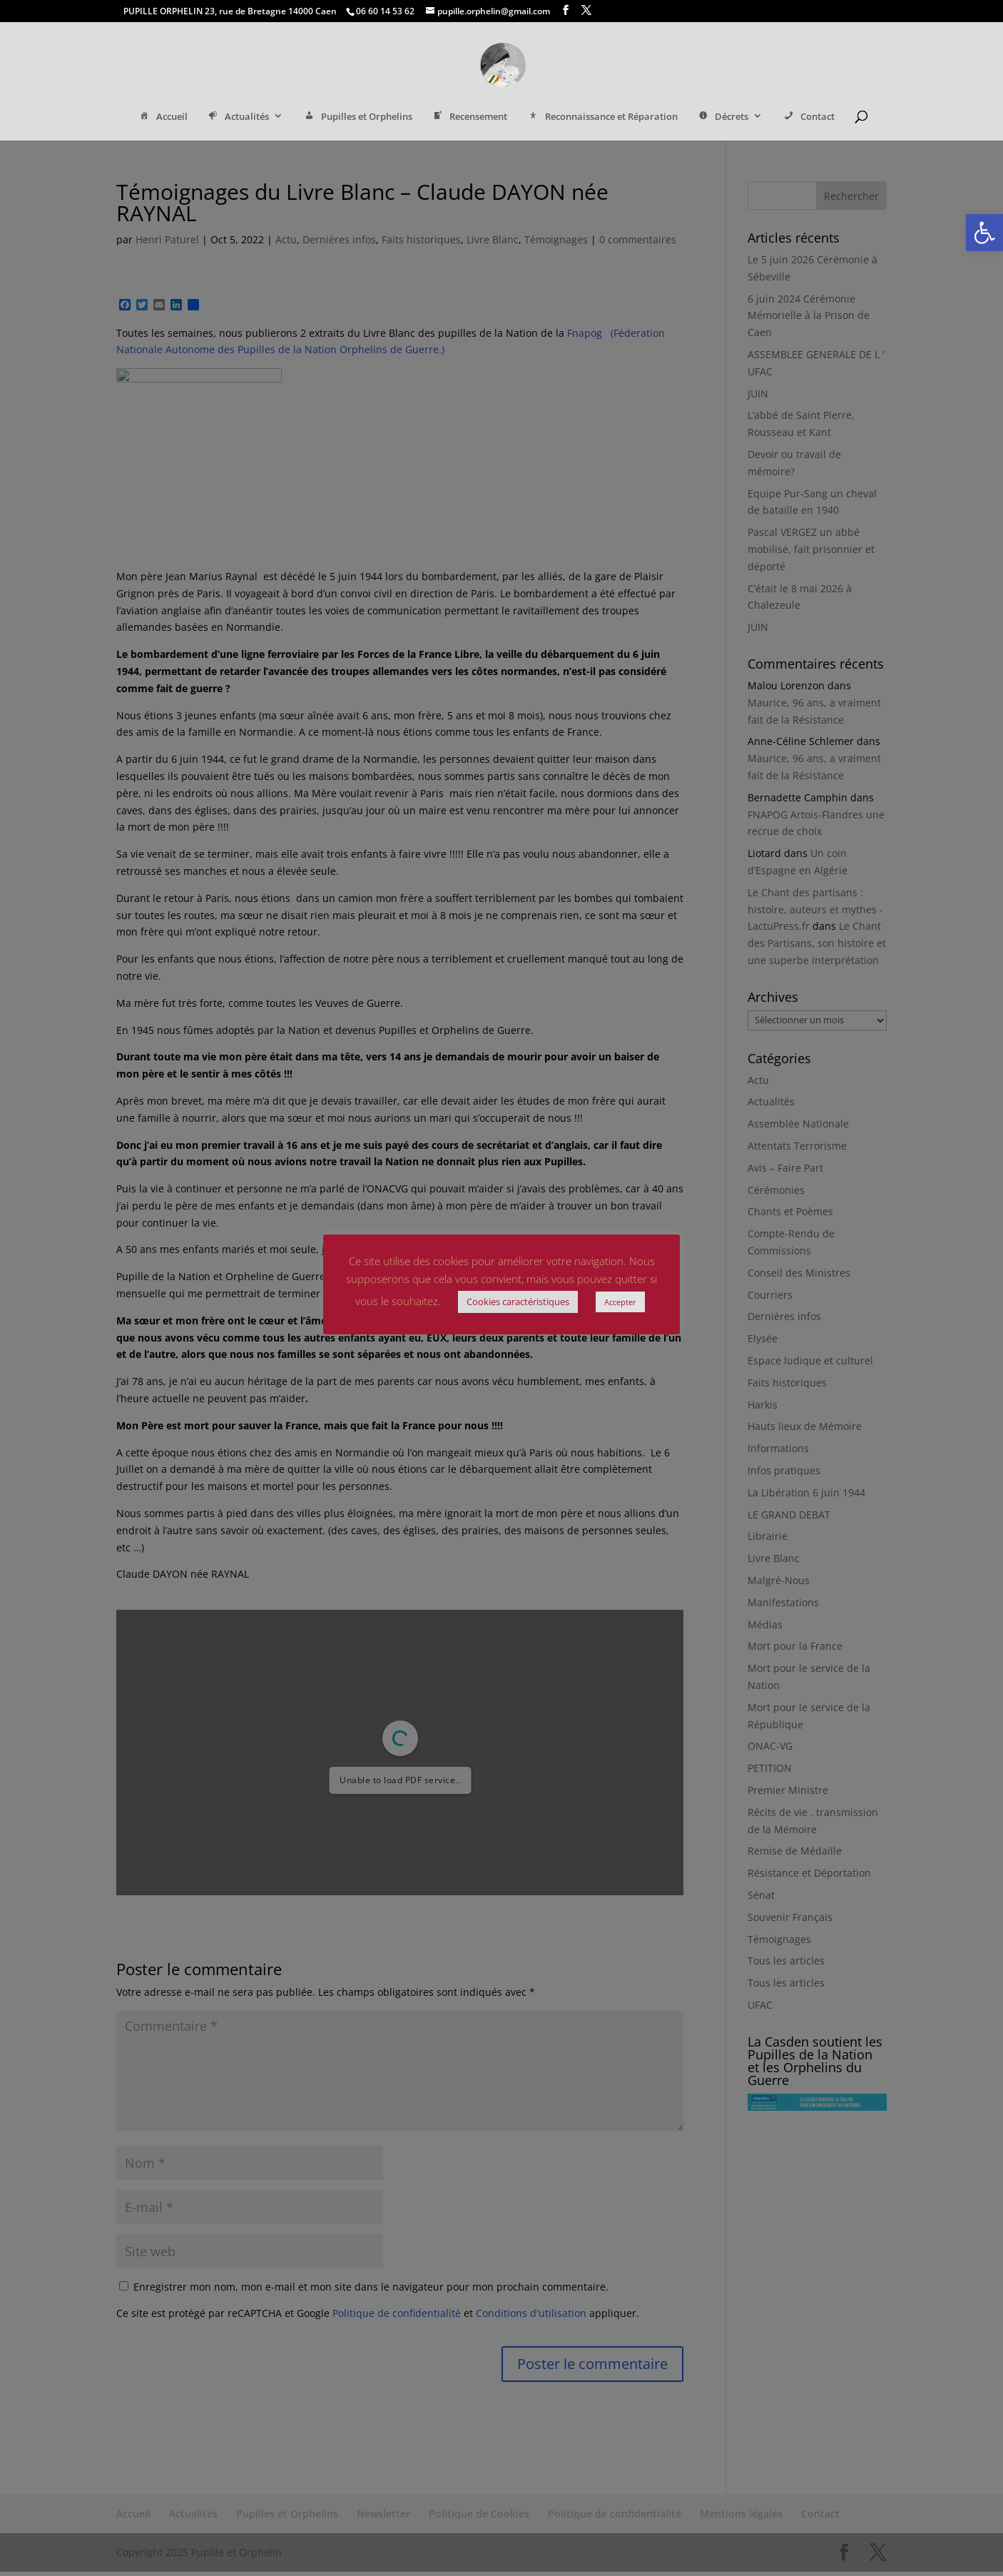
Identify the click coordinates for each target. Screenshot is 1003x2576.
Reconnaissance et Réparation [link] (602, 118)
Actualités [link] (238, 118)
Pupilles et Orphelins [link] (357, 118)
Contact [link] (808, 118)
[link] (984, 232)
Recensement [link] (469, 118)
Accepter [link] (620, 1302)
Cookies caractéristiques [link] (518, 1301)
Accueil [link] (162, 118)
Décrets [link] (722, 118)
